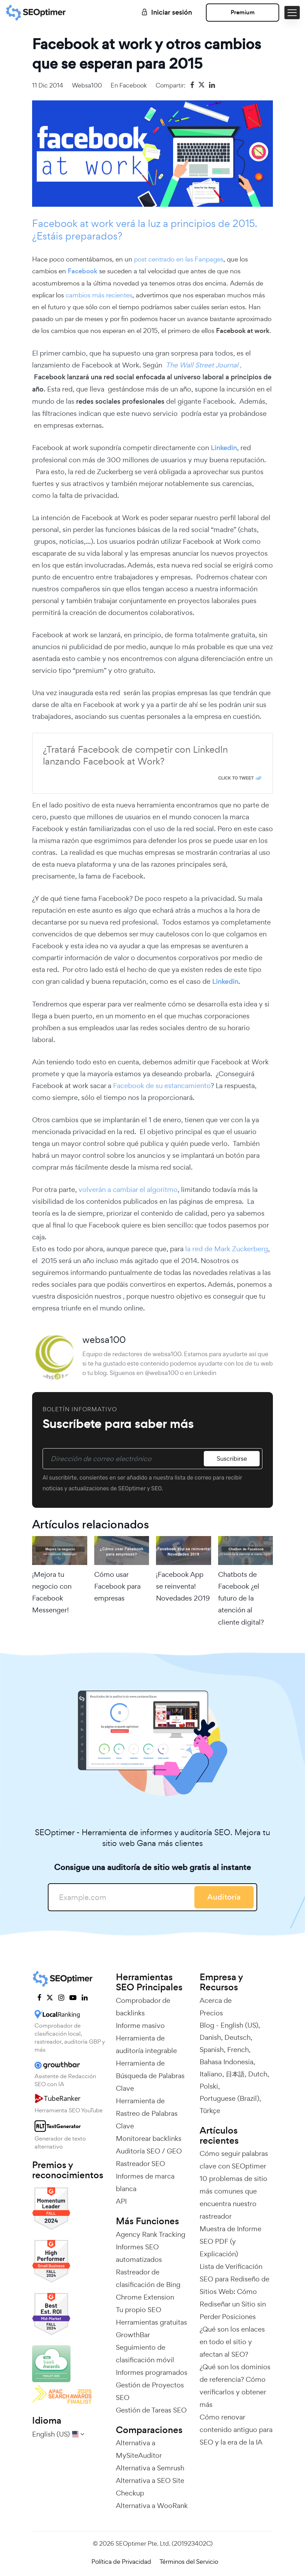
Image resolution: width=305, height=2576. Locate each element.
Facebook (133, 85)
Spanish (212, 2049)
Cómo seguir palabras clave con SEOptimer (234, 2160)
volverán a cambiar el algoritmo (128, 1189)
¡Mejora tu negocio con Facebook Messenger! (52, 1592)
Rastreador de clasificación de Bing (148, 2278)
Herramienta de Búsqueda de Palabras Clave (150, 2076)
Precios (211, 2013)
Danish (210, 2037)
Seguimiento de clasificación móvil (145, 2353)
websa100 (87, 85)
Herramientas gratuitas (151, 2322)
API (121, 2201)
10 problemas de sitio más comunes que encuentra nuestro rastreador (233, 2197)
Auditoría (224, 1897)
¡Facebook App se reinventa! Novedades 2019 (183, 1586)
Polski (209, 2086)
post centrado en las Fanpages (178, 259)
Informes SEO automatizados (139, 2253)
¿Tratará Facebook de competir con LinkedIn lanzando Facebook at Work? (135, 755)
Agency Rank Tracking (150, 2234)
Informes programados (151, 2372)
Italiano (211, 2074)
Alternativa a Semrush (150, 2467)
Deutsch (237, 2037)
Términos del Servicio (188, 2562)
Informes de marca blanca (145, 2182)
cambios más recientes (99, 295)
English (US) (239, 2025)
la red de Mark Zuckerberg (226, 1248)
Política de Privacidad (121, 2562)
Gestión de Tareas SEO (151, 2410)
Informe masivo (140, 2025)
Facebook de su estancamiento (162, 1085)
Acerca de (216, 2000)
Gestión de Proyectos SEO (150, 2391)
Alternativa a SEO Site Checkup (150, 2487)
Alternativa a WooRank (152, 2505)
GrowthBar (133, 2334)
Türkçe (210, 2110)
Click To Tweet (236, 778)
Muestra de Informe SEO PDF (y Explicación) (230, 2241)
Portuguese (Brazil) (229, 2098)
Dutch (257, 2074)
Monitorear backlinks (148, 2138)
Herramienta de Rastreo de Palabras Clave (147, 2113)
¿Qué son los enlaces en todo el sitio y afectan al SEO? (232, 2342)
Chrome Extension (145, 2297)
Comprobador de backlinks (143, 2007)
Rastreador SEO (140, 2163)
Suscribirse (232, 1458)
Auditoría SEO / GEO (149, 2151)
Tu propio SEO (138, 2309)
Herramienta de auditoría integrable (146, 2044)
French (238, 2049)
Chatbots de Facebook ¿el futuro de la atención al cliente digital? (241, 1598)
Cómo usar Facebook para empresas (117, 1586)
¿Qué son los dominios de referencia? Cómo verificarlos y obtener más (235, 2385)
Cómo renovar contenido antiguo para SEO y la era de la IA (236, 2429)
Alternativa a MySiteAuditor (139, 2449)
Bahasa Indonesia (226, 2061)
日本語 (235, 2074)
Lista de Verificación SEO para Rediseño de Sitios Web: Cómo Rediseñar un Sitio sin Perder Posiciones (234, 2291)
